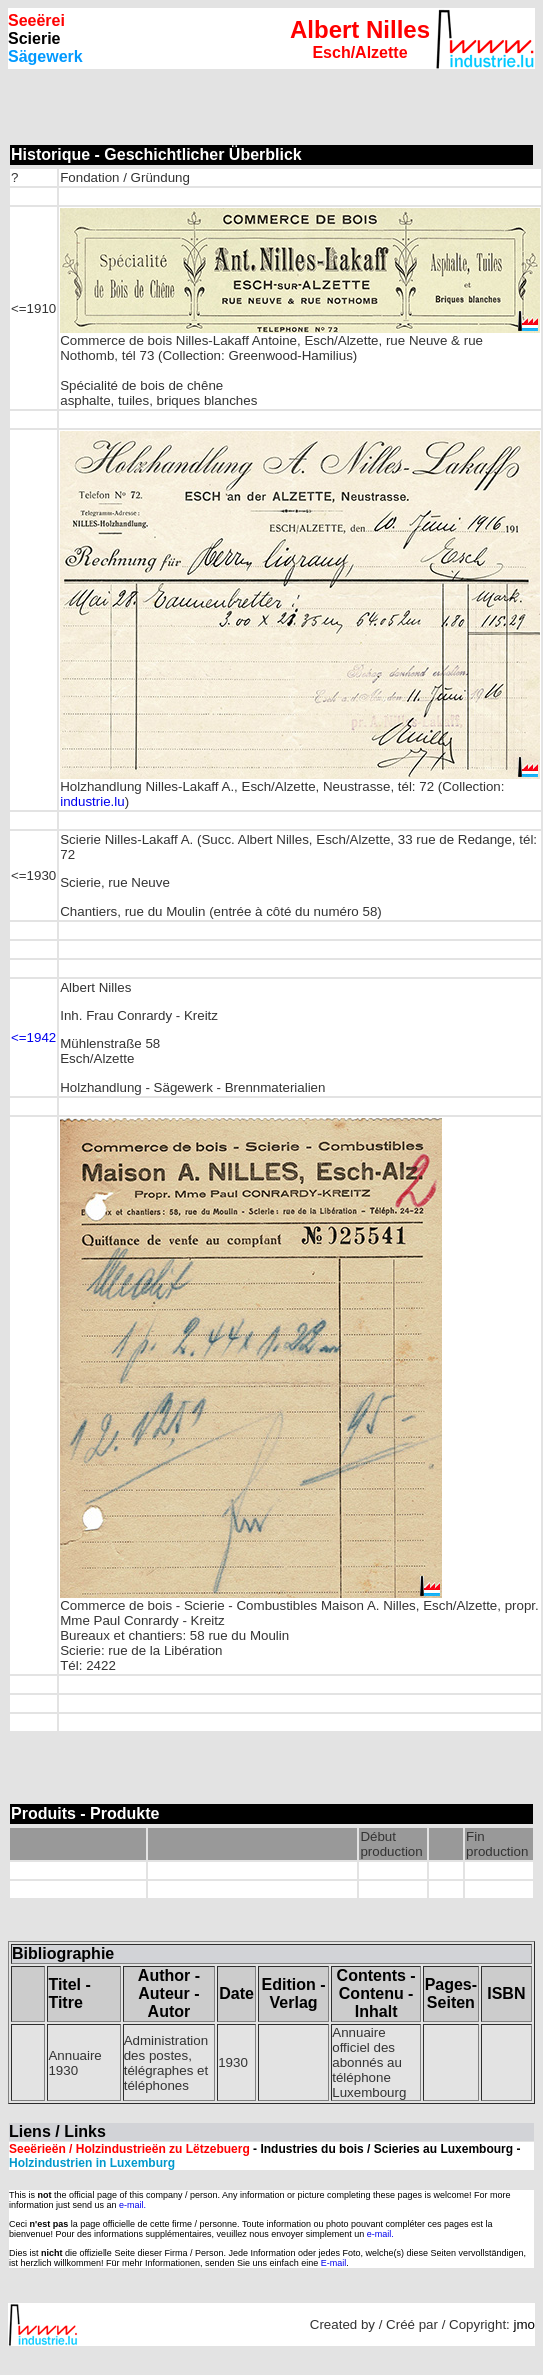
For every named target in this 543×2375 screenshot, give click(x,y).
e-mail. (132, 2205)
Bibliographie (63, 1953)
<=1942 (33, 1037)
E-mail (334, 2263)
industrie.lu (92, 801)
